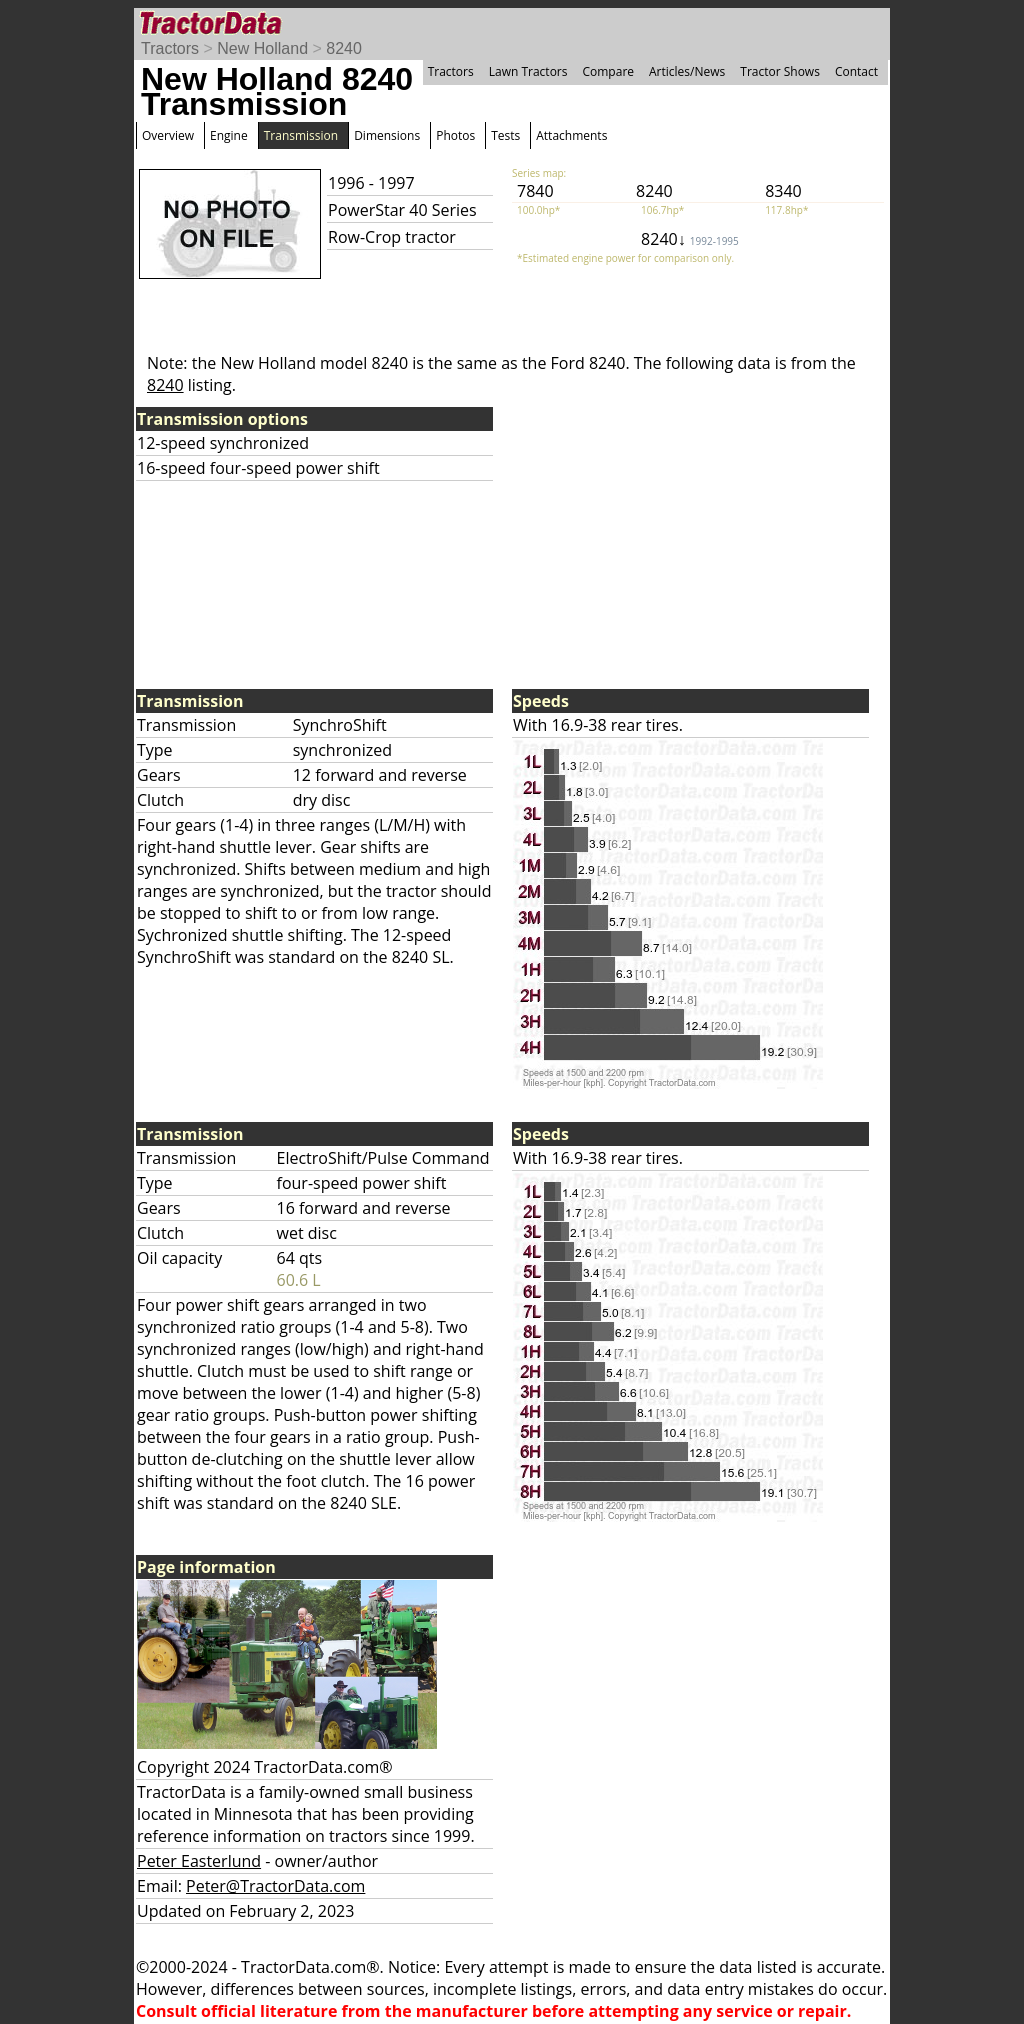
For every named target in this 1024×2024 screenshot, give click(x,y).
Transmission (301, 135)
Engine (229, 135)
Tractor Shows (780, 71)
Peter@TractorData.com (275, 1886)
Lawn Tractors (528, 71)
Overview (168, 135)
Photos (455, 135)
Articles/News (687, 71)
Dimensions (387, 135)
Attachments (571, 135)
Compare (608, 71)
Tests (505, 135)
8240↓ (690, 239)
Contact (856, 71)
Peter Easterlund (199, 1861)
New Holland (262, 48)
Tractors (170, 48)
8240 (344, 48)
